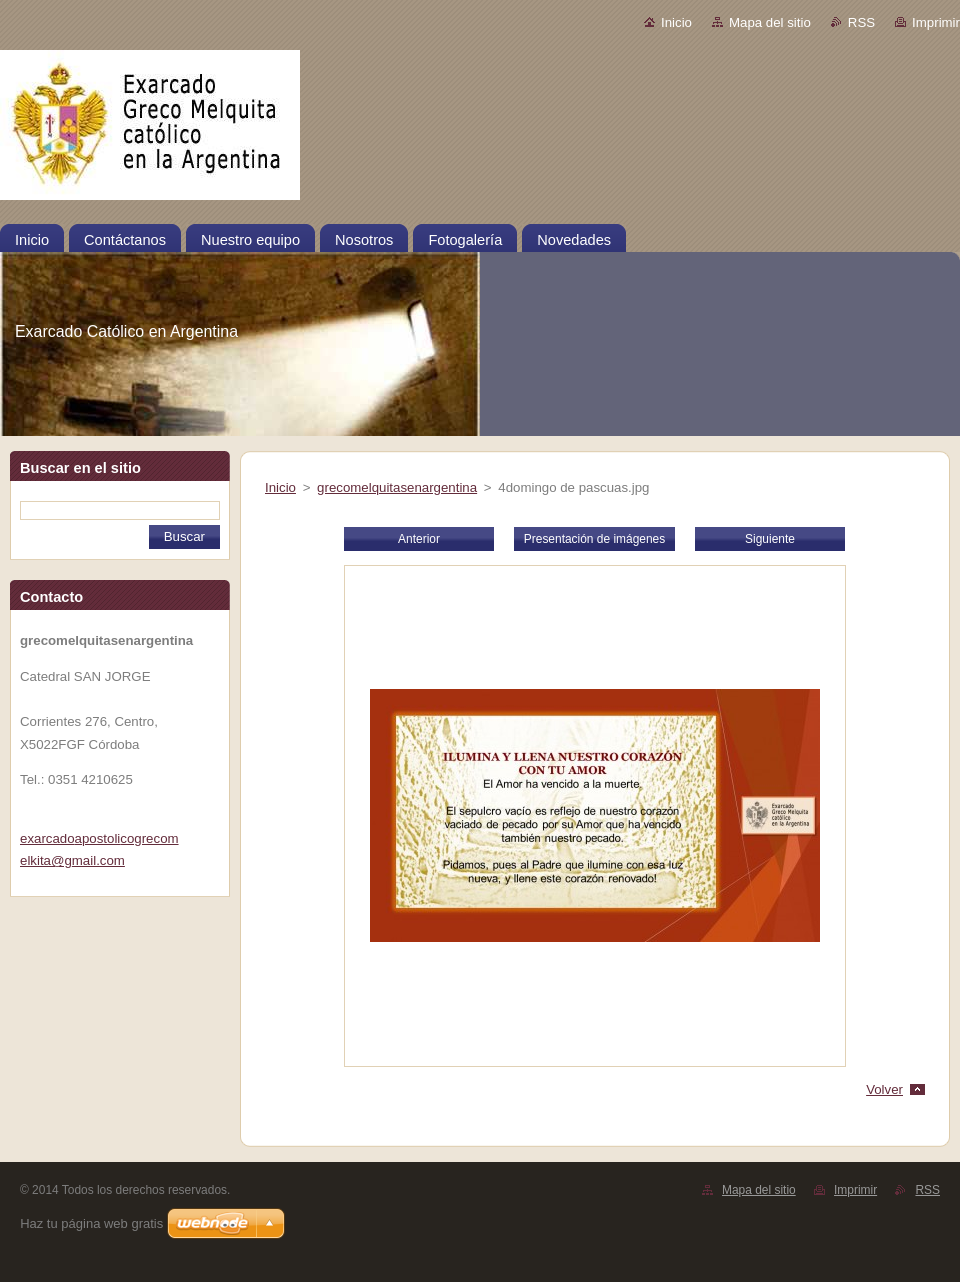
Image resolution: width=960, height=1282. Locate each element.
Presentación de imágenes (594, 539)
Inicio (676, 22)
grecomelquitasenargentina (397, 487)
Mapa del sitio (770, 22)
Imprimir (936, 22)
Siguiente (770, 539)
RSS (861, 22)
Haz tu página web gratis (91, 1223)
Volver (884, 1089)
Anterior (419, 539)
